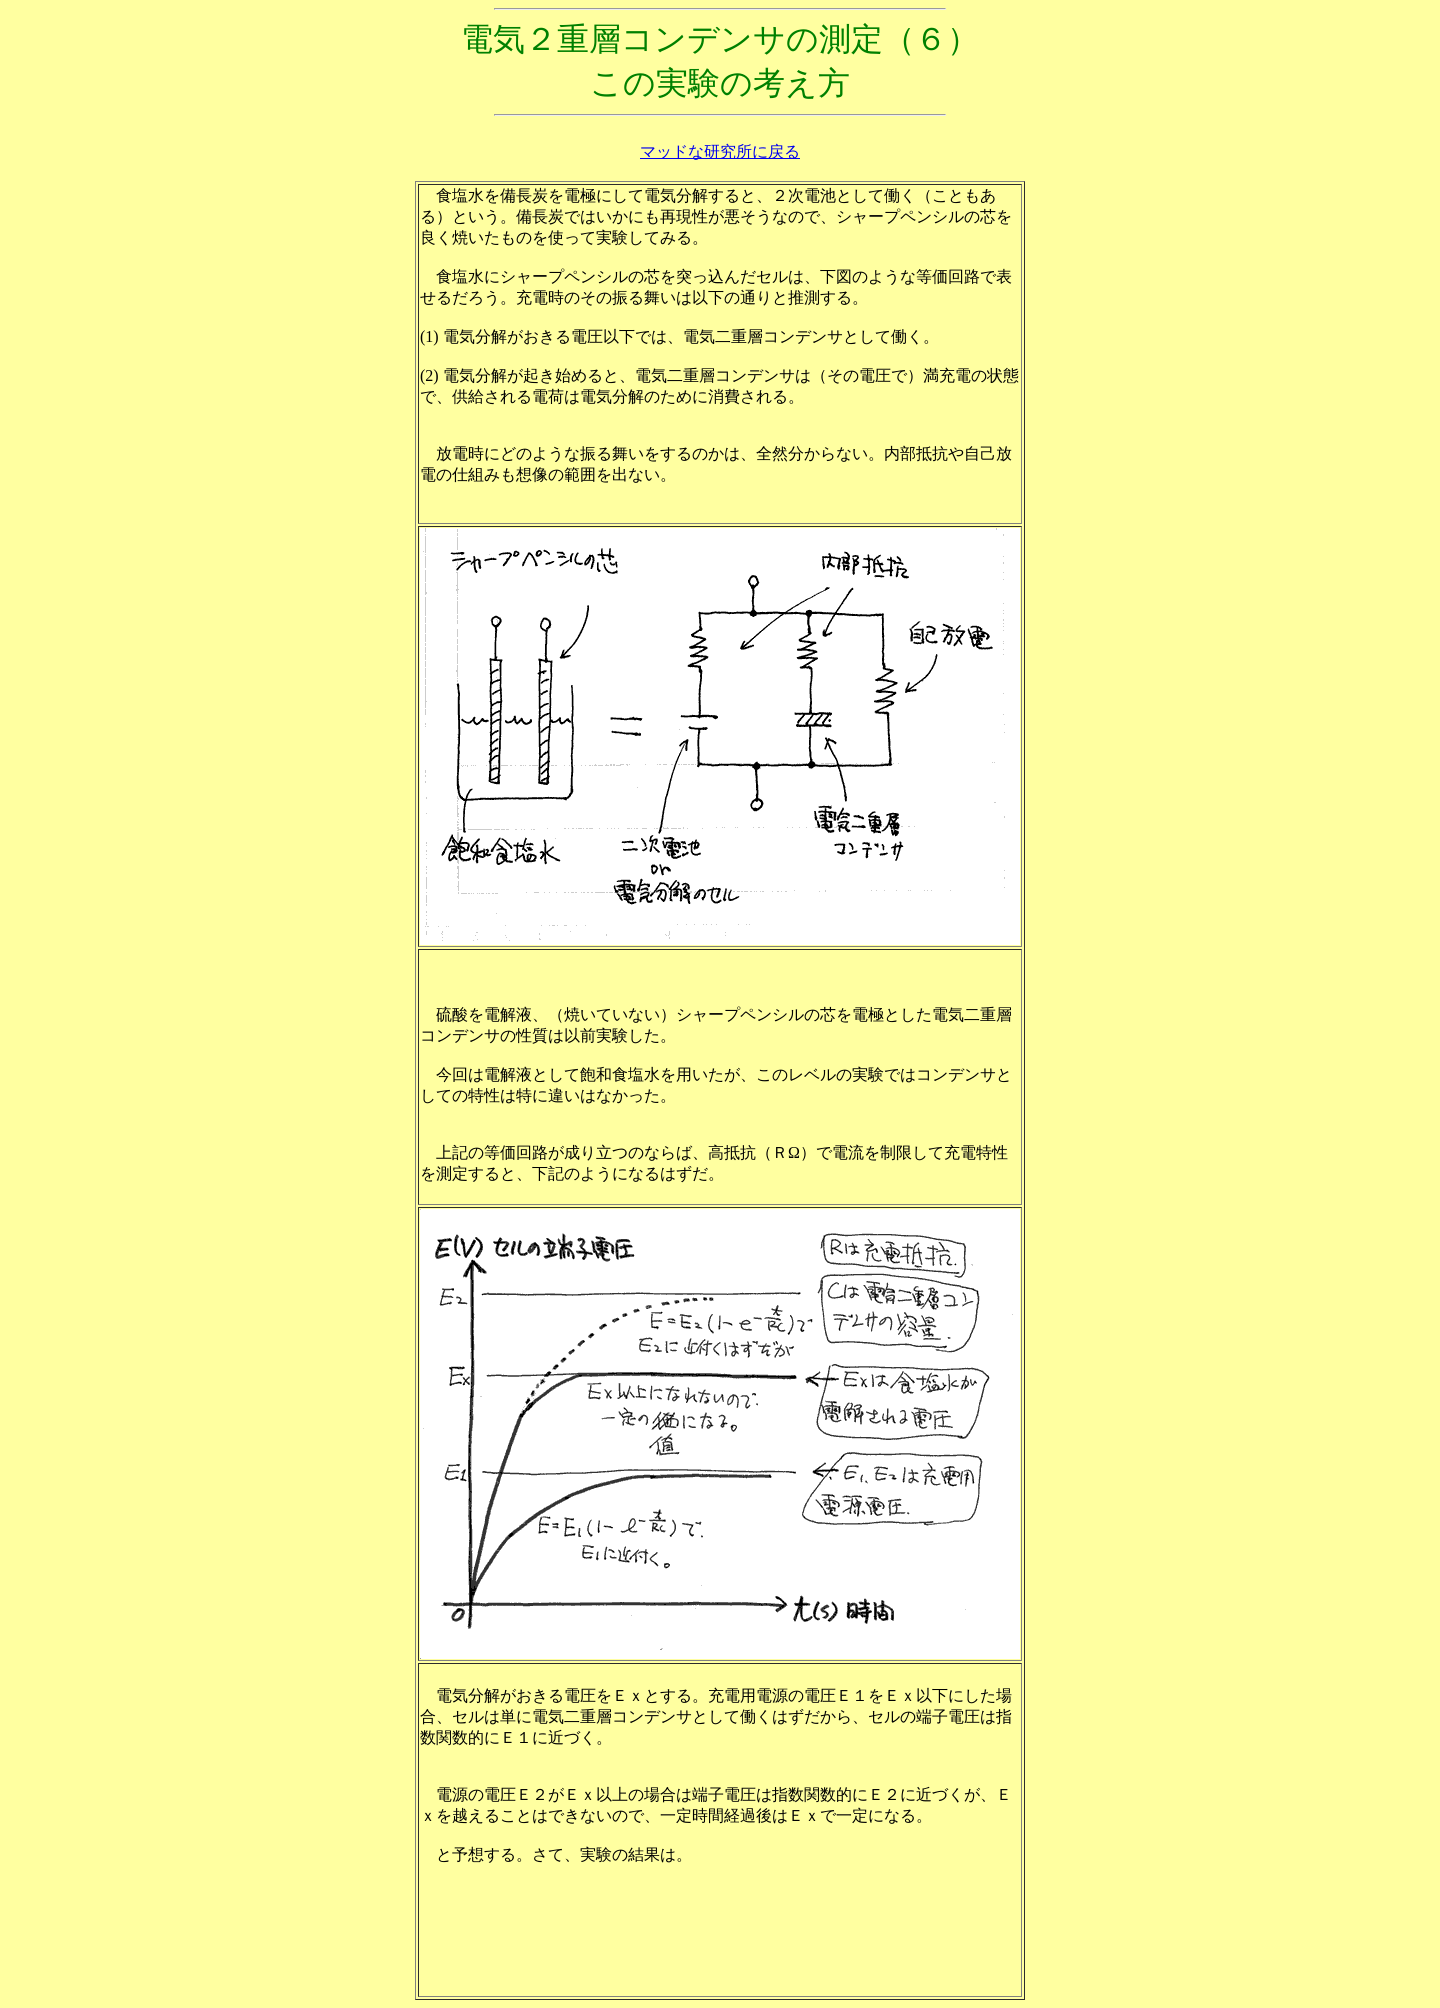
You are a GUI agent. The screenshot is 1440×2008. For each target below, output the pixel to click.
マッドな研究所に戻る (720, 151)
